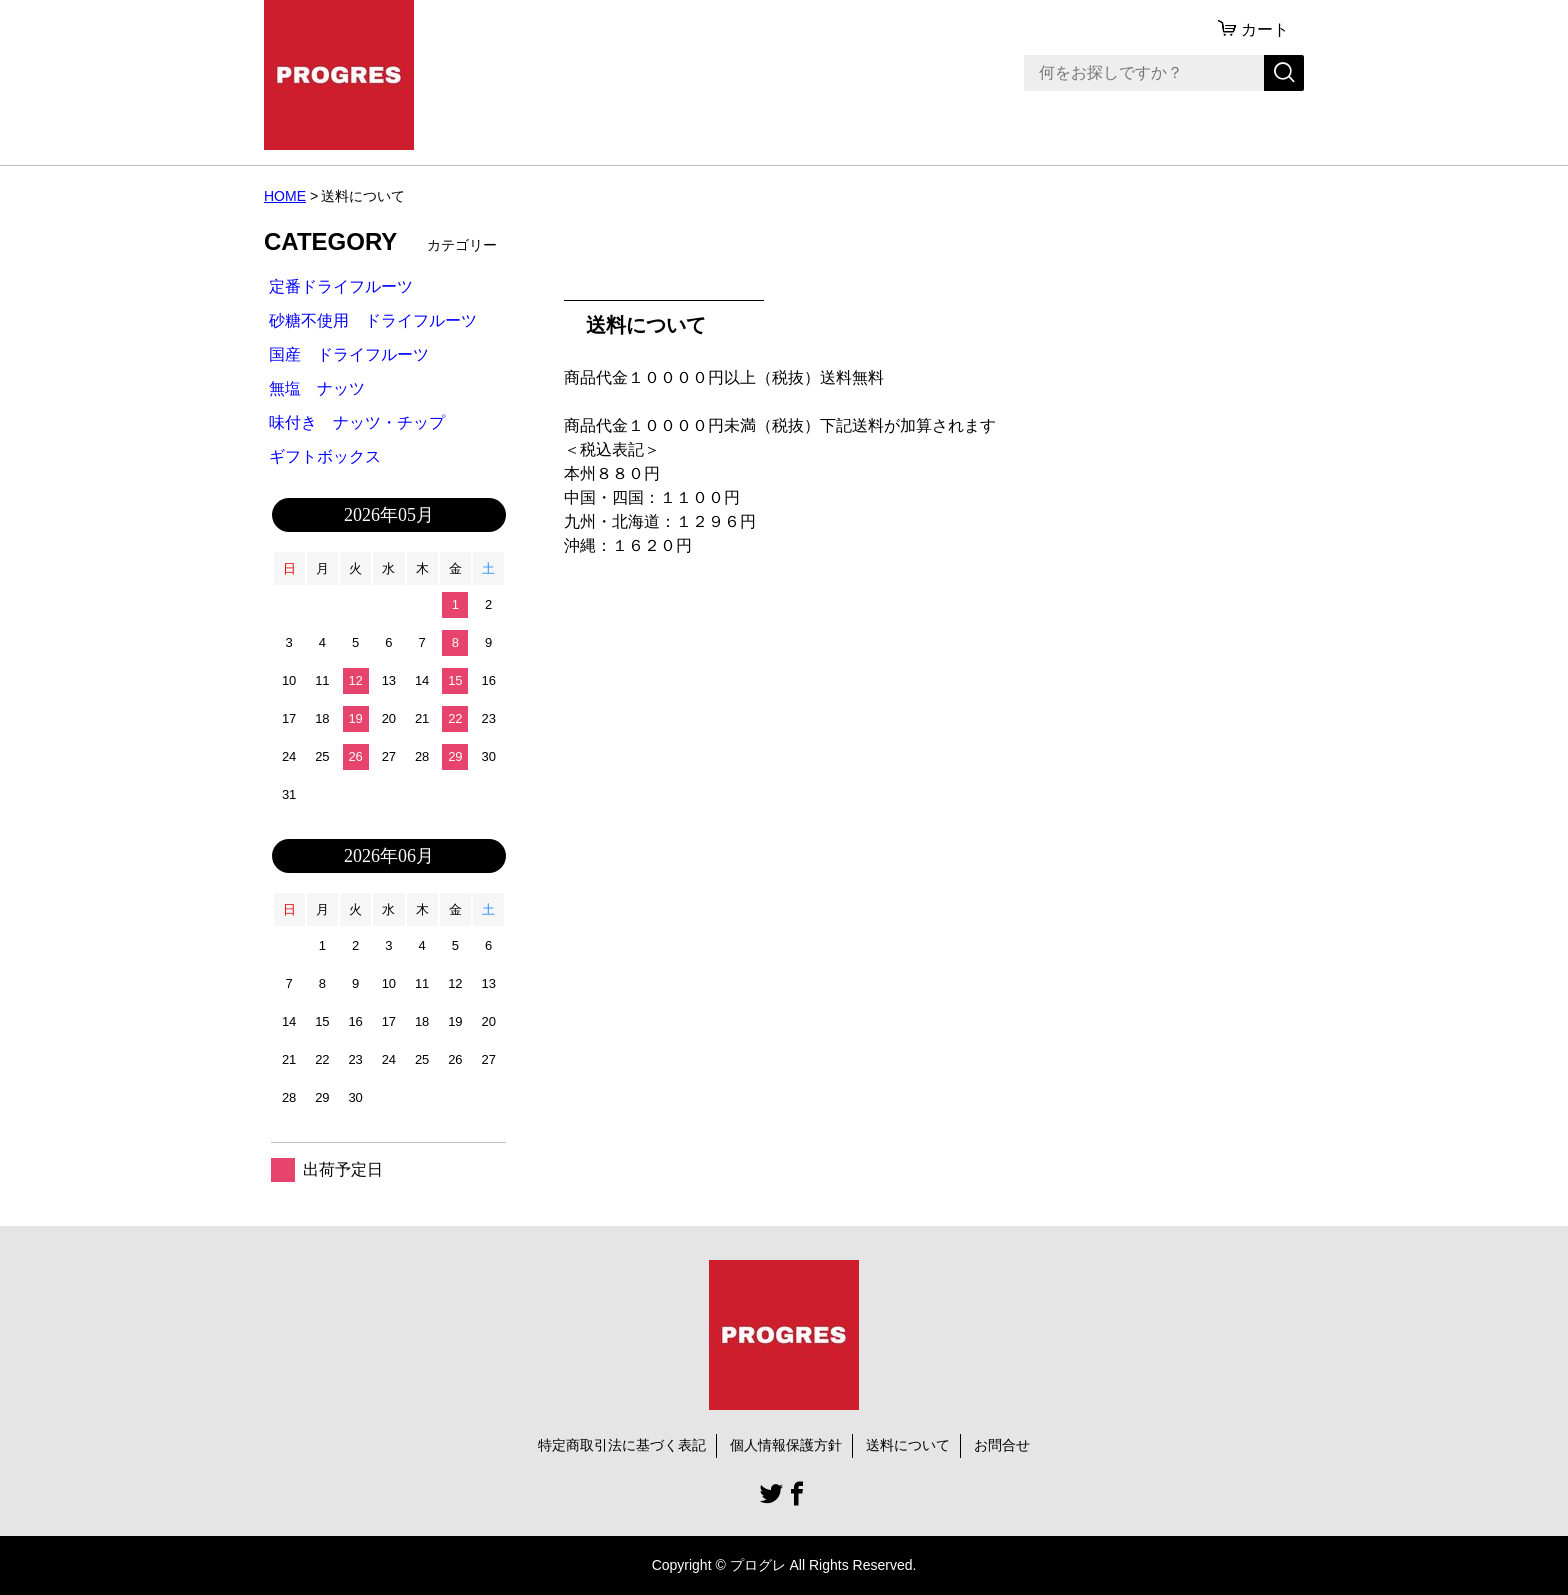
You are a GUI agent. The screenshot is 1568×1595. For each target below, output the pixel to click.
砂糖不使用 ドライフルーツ (373, 320)
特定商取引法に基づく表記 (622, 1445)
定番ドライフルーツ (341, 286)
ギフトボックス (325, 456)
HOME (285, 196)
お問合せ (1002, 1445)
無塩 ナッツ (317, 388)
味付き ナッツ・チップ (357, 422)
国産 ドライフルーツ (349, 354)
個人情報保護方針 (786, 1445)
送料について (908, 1445)
